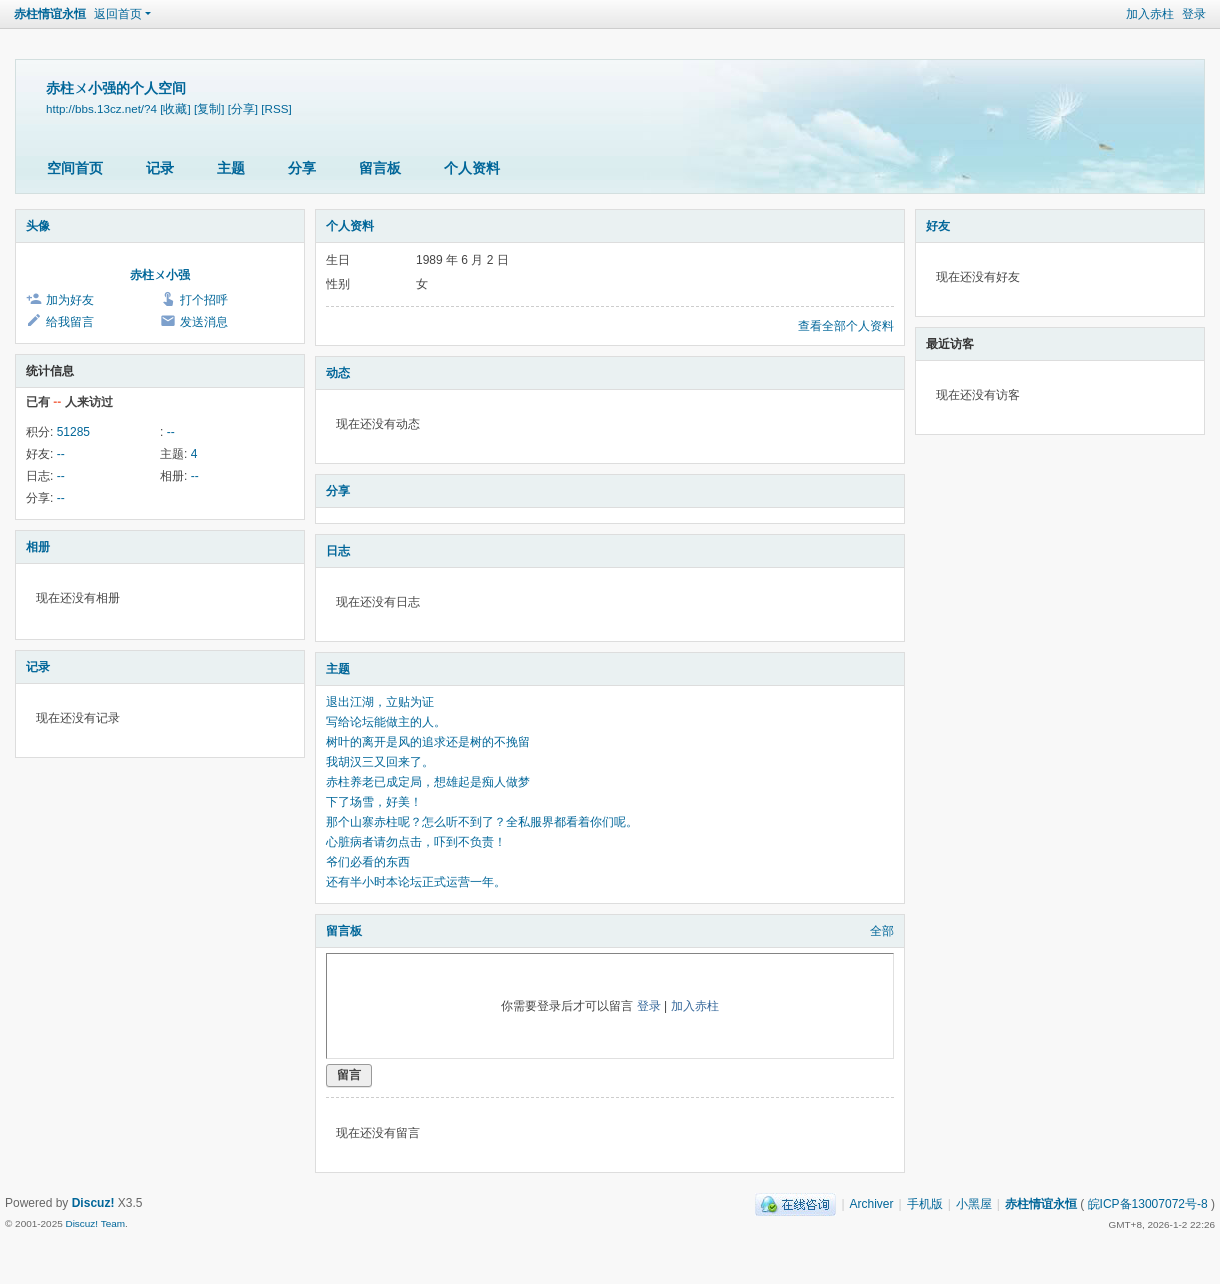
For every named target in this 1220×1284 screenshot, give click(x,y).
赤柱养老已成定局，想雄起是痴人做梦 (428, 782)
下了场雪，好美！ (374, 802)
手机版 (925, 1204)
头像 (38, 226)
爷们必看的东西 (368, 862)
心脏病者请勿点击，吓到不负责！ (416, 842)
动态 (338, 373)
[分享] (243, 108)
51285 (73, 432)
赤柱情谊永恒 (50, 14)
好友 (938, 226)
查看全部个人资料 (846, 326)
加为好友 (70, 300)
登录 (1194, 14)
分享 (302, 168)
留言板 (380, 168)
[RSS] (276, 108)
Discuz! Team (95, 1223)
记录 (160, 168)
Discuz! (93, 1203)
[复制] (209, 108)
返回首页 (118, 14)
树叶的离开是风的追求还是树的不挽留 (428, 742)
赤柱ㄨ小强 (160, 275)
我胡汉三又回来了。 (380, 762)
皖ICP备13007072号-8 (1148, 1204)
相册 (38, 547)
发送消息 (204, 322)
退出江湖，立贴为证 (380, 702)
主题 (231, 168)
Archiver (872, 1204)
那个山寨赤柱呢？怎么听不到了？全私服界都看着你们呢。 (482, 822)
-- (171, 432)
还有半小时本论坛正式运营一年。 (416, 882)
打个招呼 (204, 300)
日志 (338, 551)
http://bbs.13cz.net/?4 (101, 108)
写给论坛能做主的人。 (386, 722)
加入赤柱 (1150, 14)
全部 (882, 931)
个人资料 (472, 168)
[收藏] (175, 108)
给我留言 (70, 322)
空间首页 (75, 168)
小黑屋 (974, 1204)
